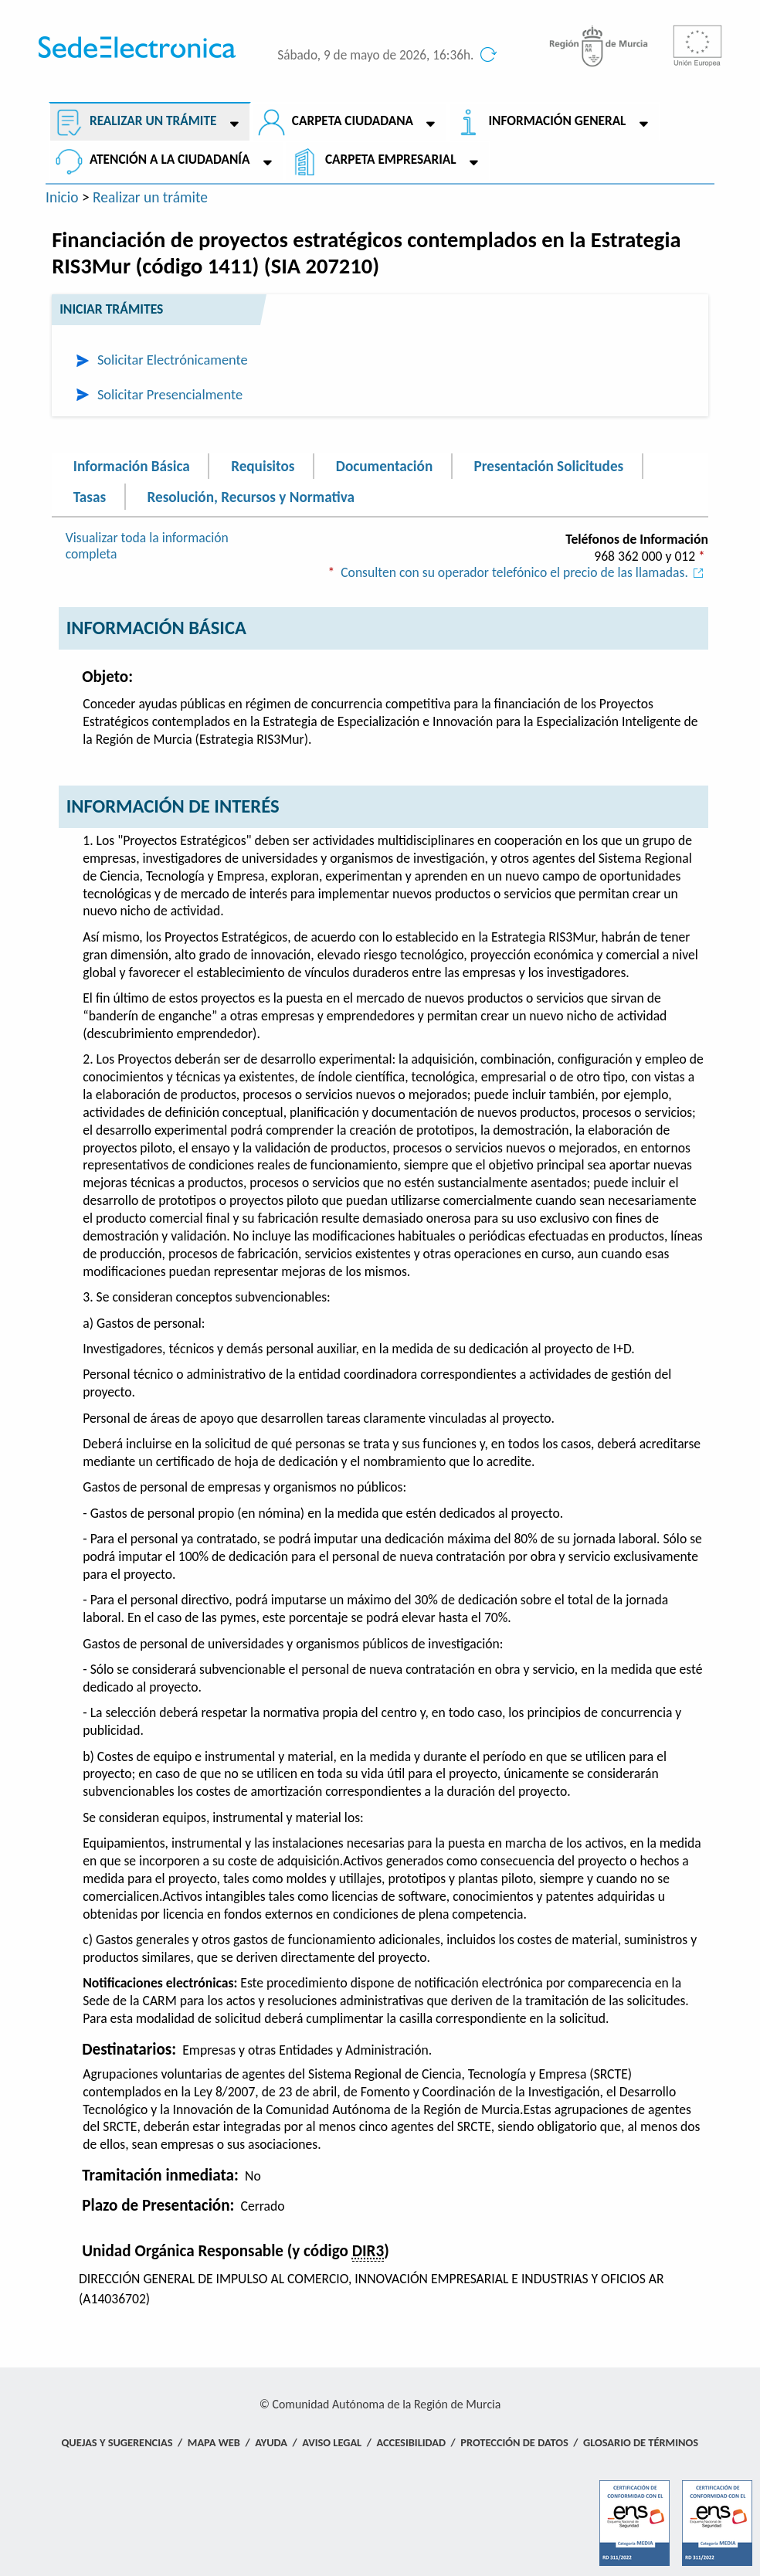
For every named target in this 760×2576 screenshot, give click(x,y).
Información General (557, 121)
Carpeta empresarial (390, 159)
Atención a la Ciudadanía (170, 159)
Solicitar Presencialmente (170, 394)
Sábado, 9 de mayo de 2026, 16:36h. (375, 55)
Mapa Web (214, 2442)
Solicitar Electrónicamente (172, 359)
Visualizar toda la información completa (147, 546)
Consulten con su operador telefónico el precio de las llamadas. (524, 572)
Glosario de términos (640, 2442)
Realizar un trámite (153, 121)
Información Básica (131, 466)
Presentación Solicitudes (549, 466)
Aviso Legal (331, 2442)
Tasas (89, 496)
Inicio (62, 197)
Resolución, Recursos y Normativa (250, 496)
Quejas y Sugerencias (116, 2442)
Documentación (384, 466)
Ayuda (271, 2442)
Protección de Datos (514, 2442)
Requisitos (262, 466)
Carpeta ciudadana (352, 121)
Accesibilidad (411, 2442)
